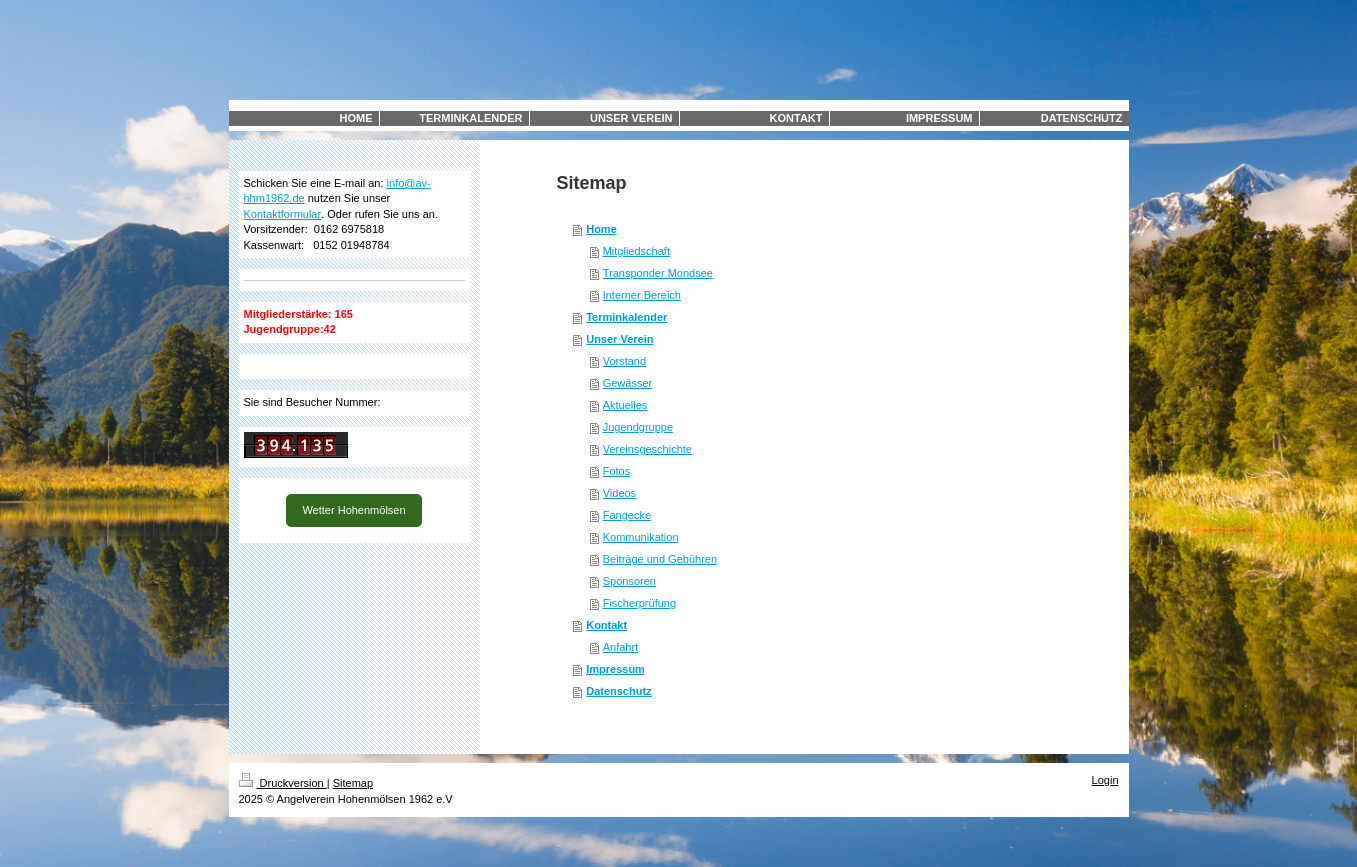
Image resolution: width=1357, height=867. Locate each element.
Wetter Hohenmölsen (353, 510)
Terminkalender (626, 317)
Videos (619, 493)
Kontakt (606, 625)
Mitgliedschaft (636, 251)
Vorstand (624, 361)
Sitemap (353, 783)
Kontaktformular (283, 214)
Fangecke (627, 515)
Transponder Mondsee (658, 273)
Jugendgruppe (638, 427)
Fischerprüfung (639, 603)
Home (601, 229)
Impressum (615, 669)
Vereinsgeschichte (647, 449)
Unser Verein (619, 339)
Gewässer (628, 383)
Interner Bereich (642, 295)
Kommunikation (641, 537)
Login (1105, 780)
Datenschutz (618, 691)
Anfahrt (620, 647)
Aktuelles (625, 405)
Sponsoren (629, 581)
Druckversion (283, 783)
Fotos (617, 471)
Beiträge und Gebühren (660, 559)
